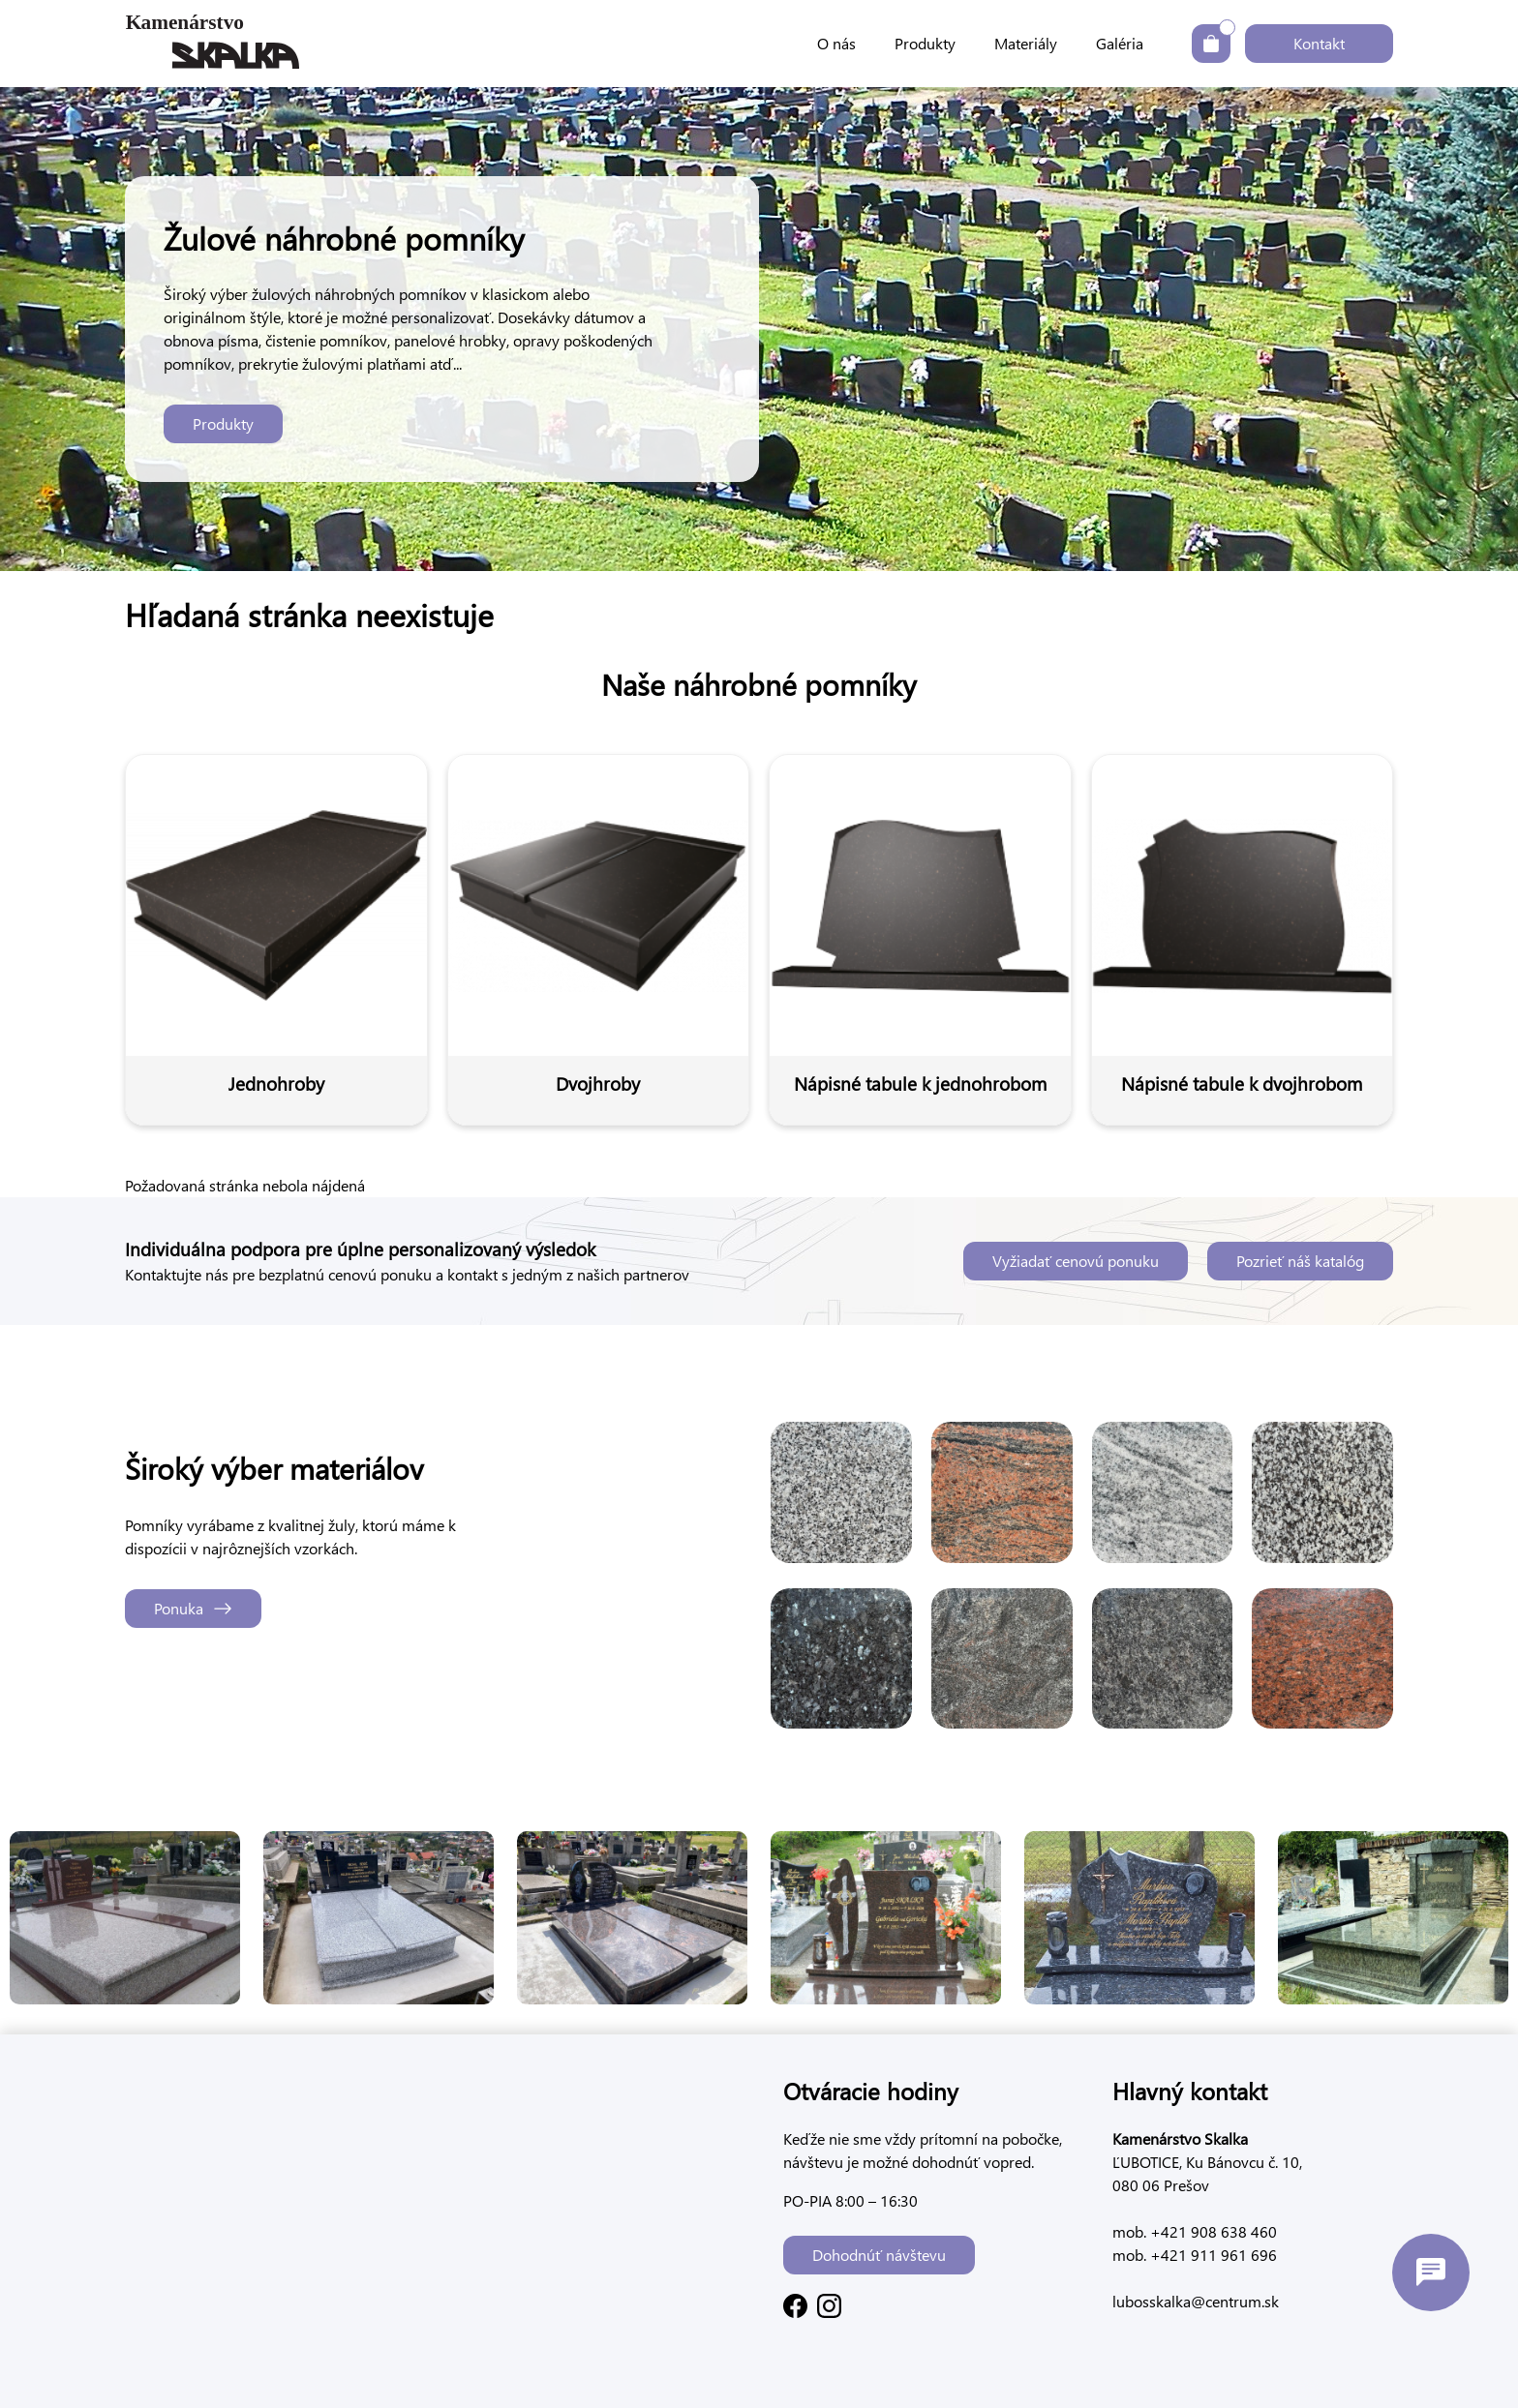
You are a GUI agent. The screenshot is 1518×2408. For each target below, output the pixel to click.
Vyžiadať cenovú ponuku (1075, 1260)
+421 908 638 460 (1211, 2231)
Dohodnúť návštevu (879, 2254)
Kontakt (1319, 43)
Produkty (925, 43)
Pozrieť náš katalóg (1300, 1260)
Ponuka (193, 1608)
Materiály (1025, 43)
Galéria (1119, 43)
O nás (836, 43)
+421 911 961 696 (1211, 2254)
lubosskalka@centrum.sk (1195, 2301)
